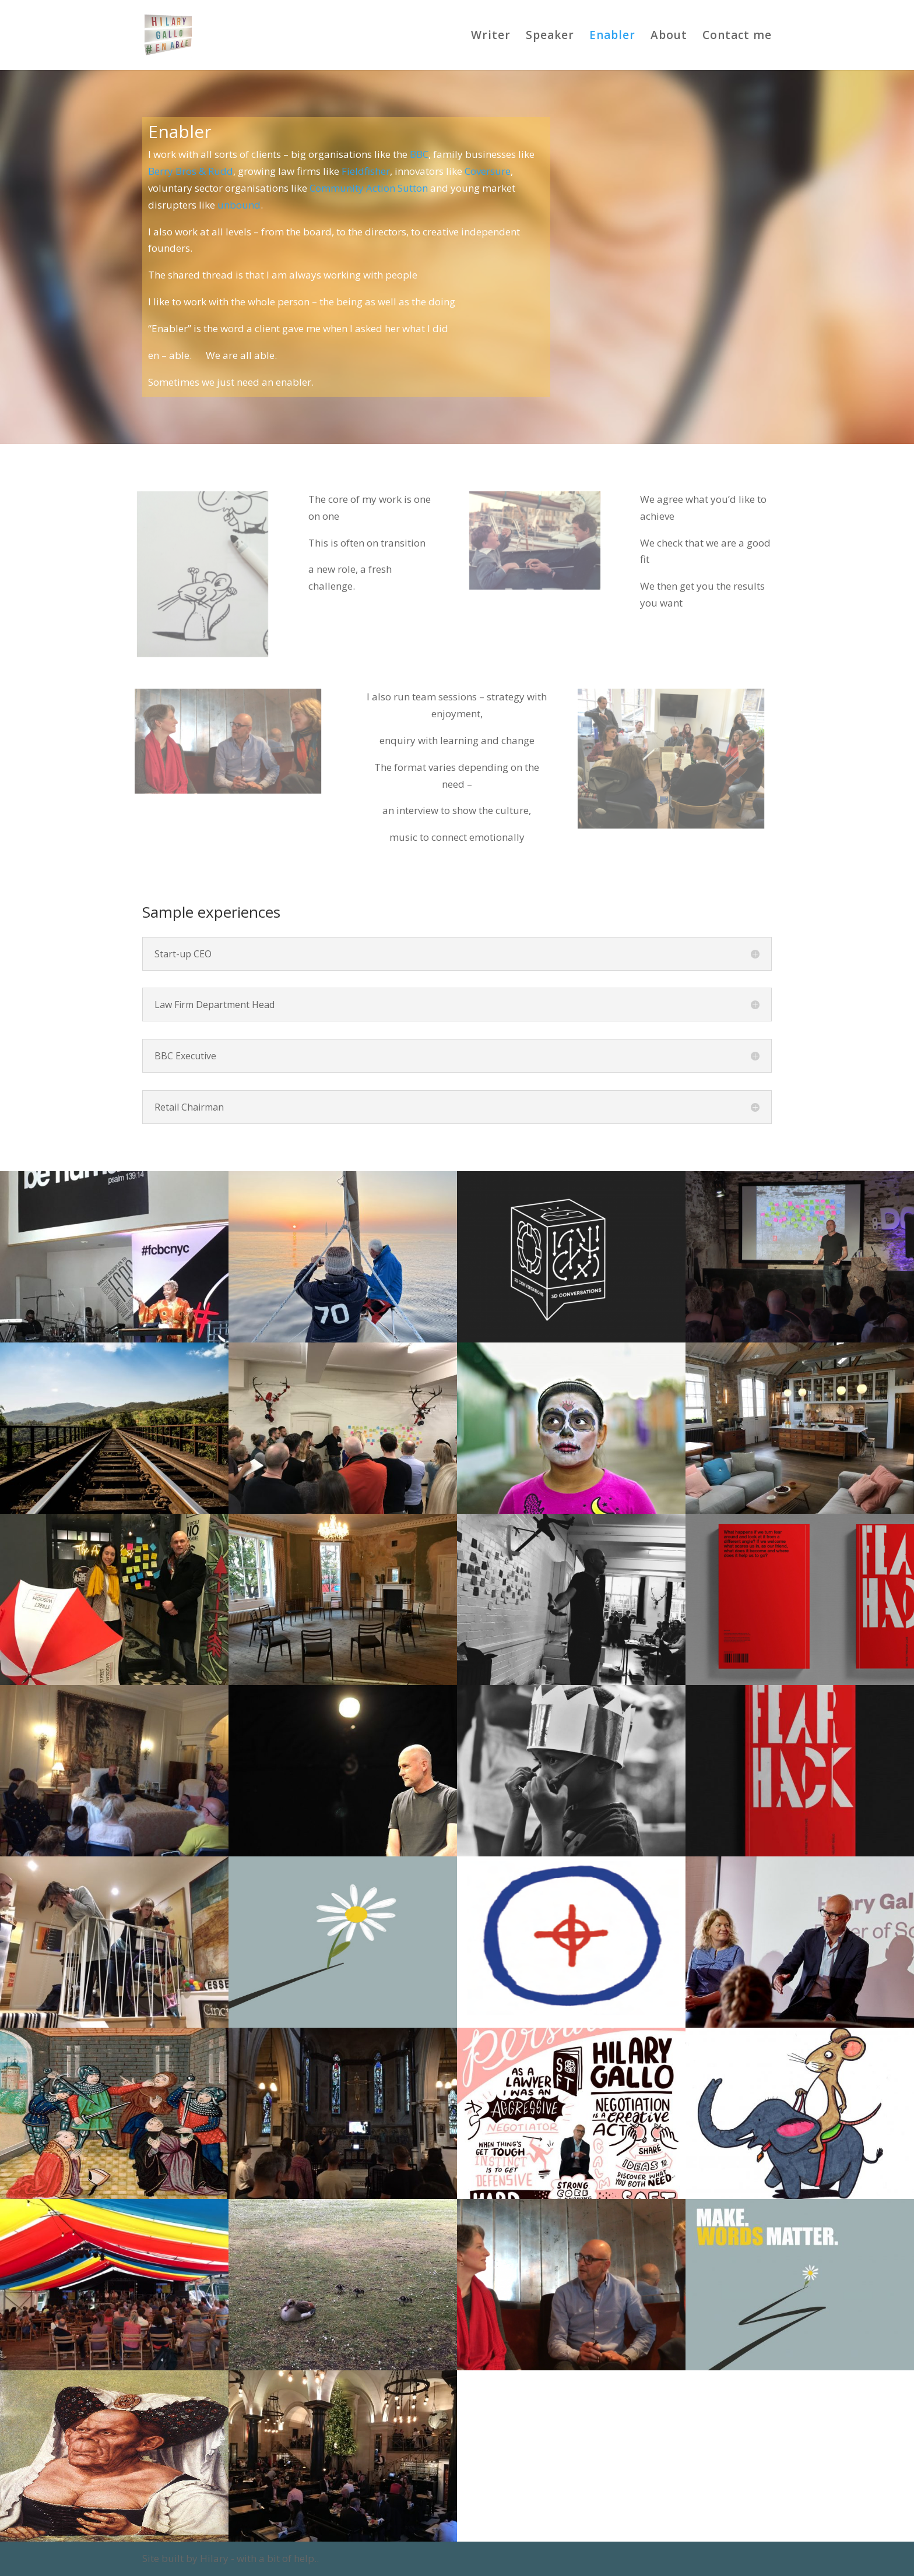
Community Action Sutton (369, 188)
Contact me (737, 37)
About (669, 37)
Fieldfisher (366, 171)
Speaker (550, 37)
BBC (419, 154)
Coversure (488, 171)
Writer (491, 37)
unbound (239, 205)
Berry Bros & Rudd (190, 171)
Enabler (612, 37)
